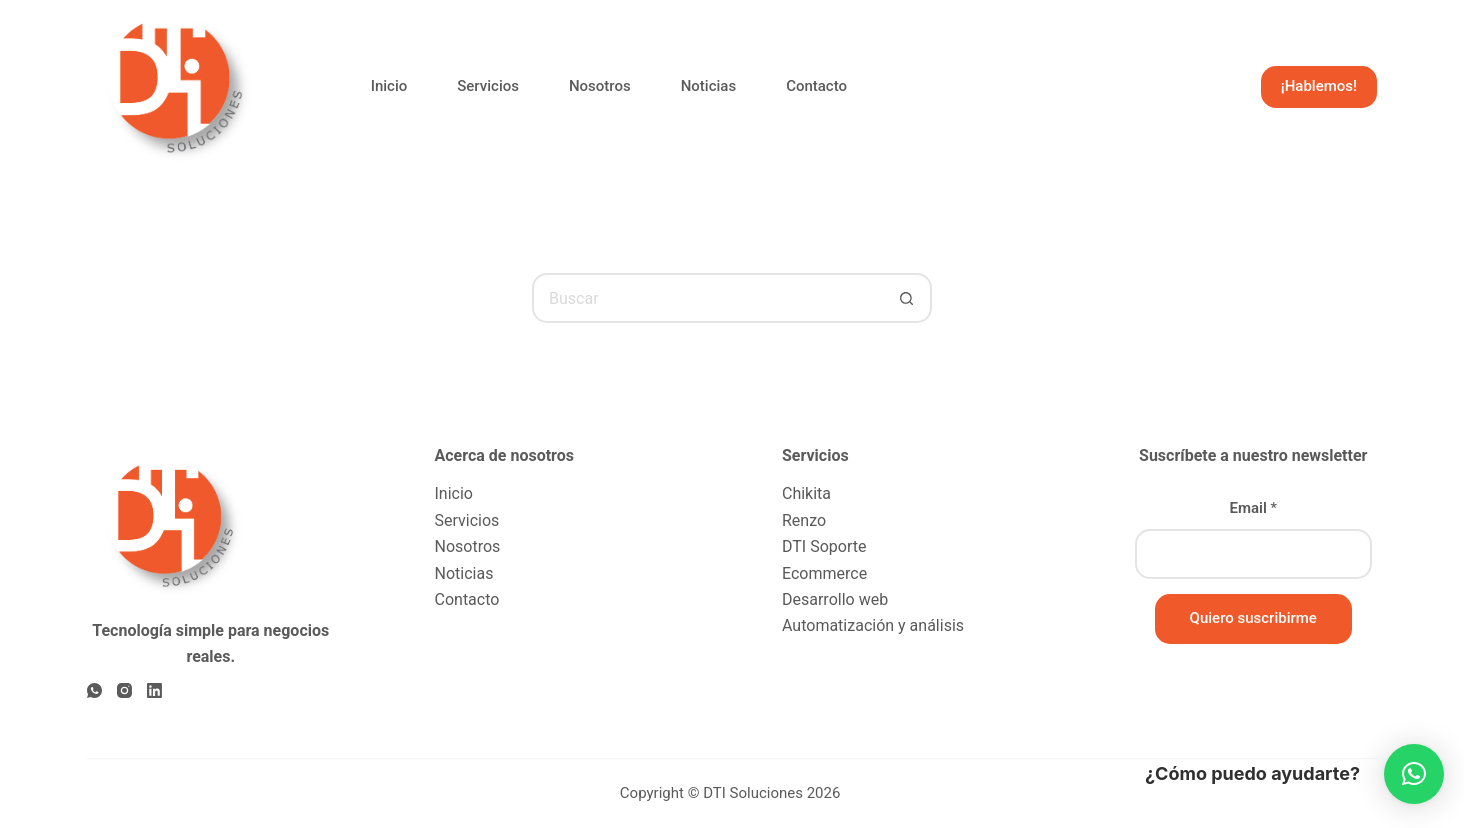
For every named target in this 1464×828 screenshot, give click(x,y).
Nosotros (600, 86)
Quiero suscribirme (1253, 618)
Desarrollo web (835, 599)
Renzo (804, 520)
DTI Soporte (824, 546)
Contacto (816, 86)
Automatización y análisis (873, 625)
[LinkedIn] (154, 690)
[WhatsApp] (94, 690)
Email (1253, 508)
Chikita (806, 493)
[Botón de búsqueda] (907, 298)
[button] (1414, 774)
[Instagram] (124, 690)
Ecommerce (824, 573)
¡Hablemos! (1319, 86)
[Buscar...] (707, 298)
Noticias (708, 86)
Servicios (488, 86)
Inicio (389, 86)
